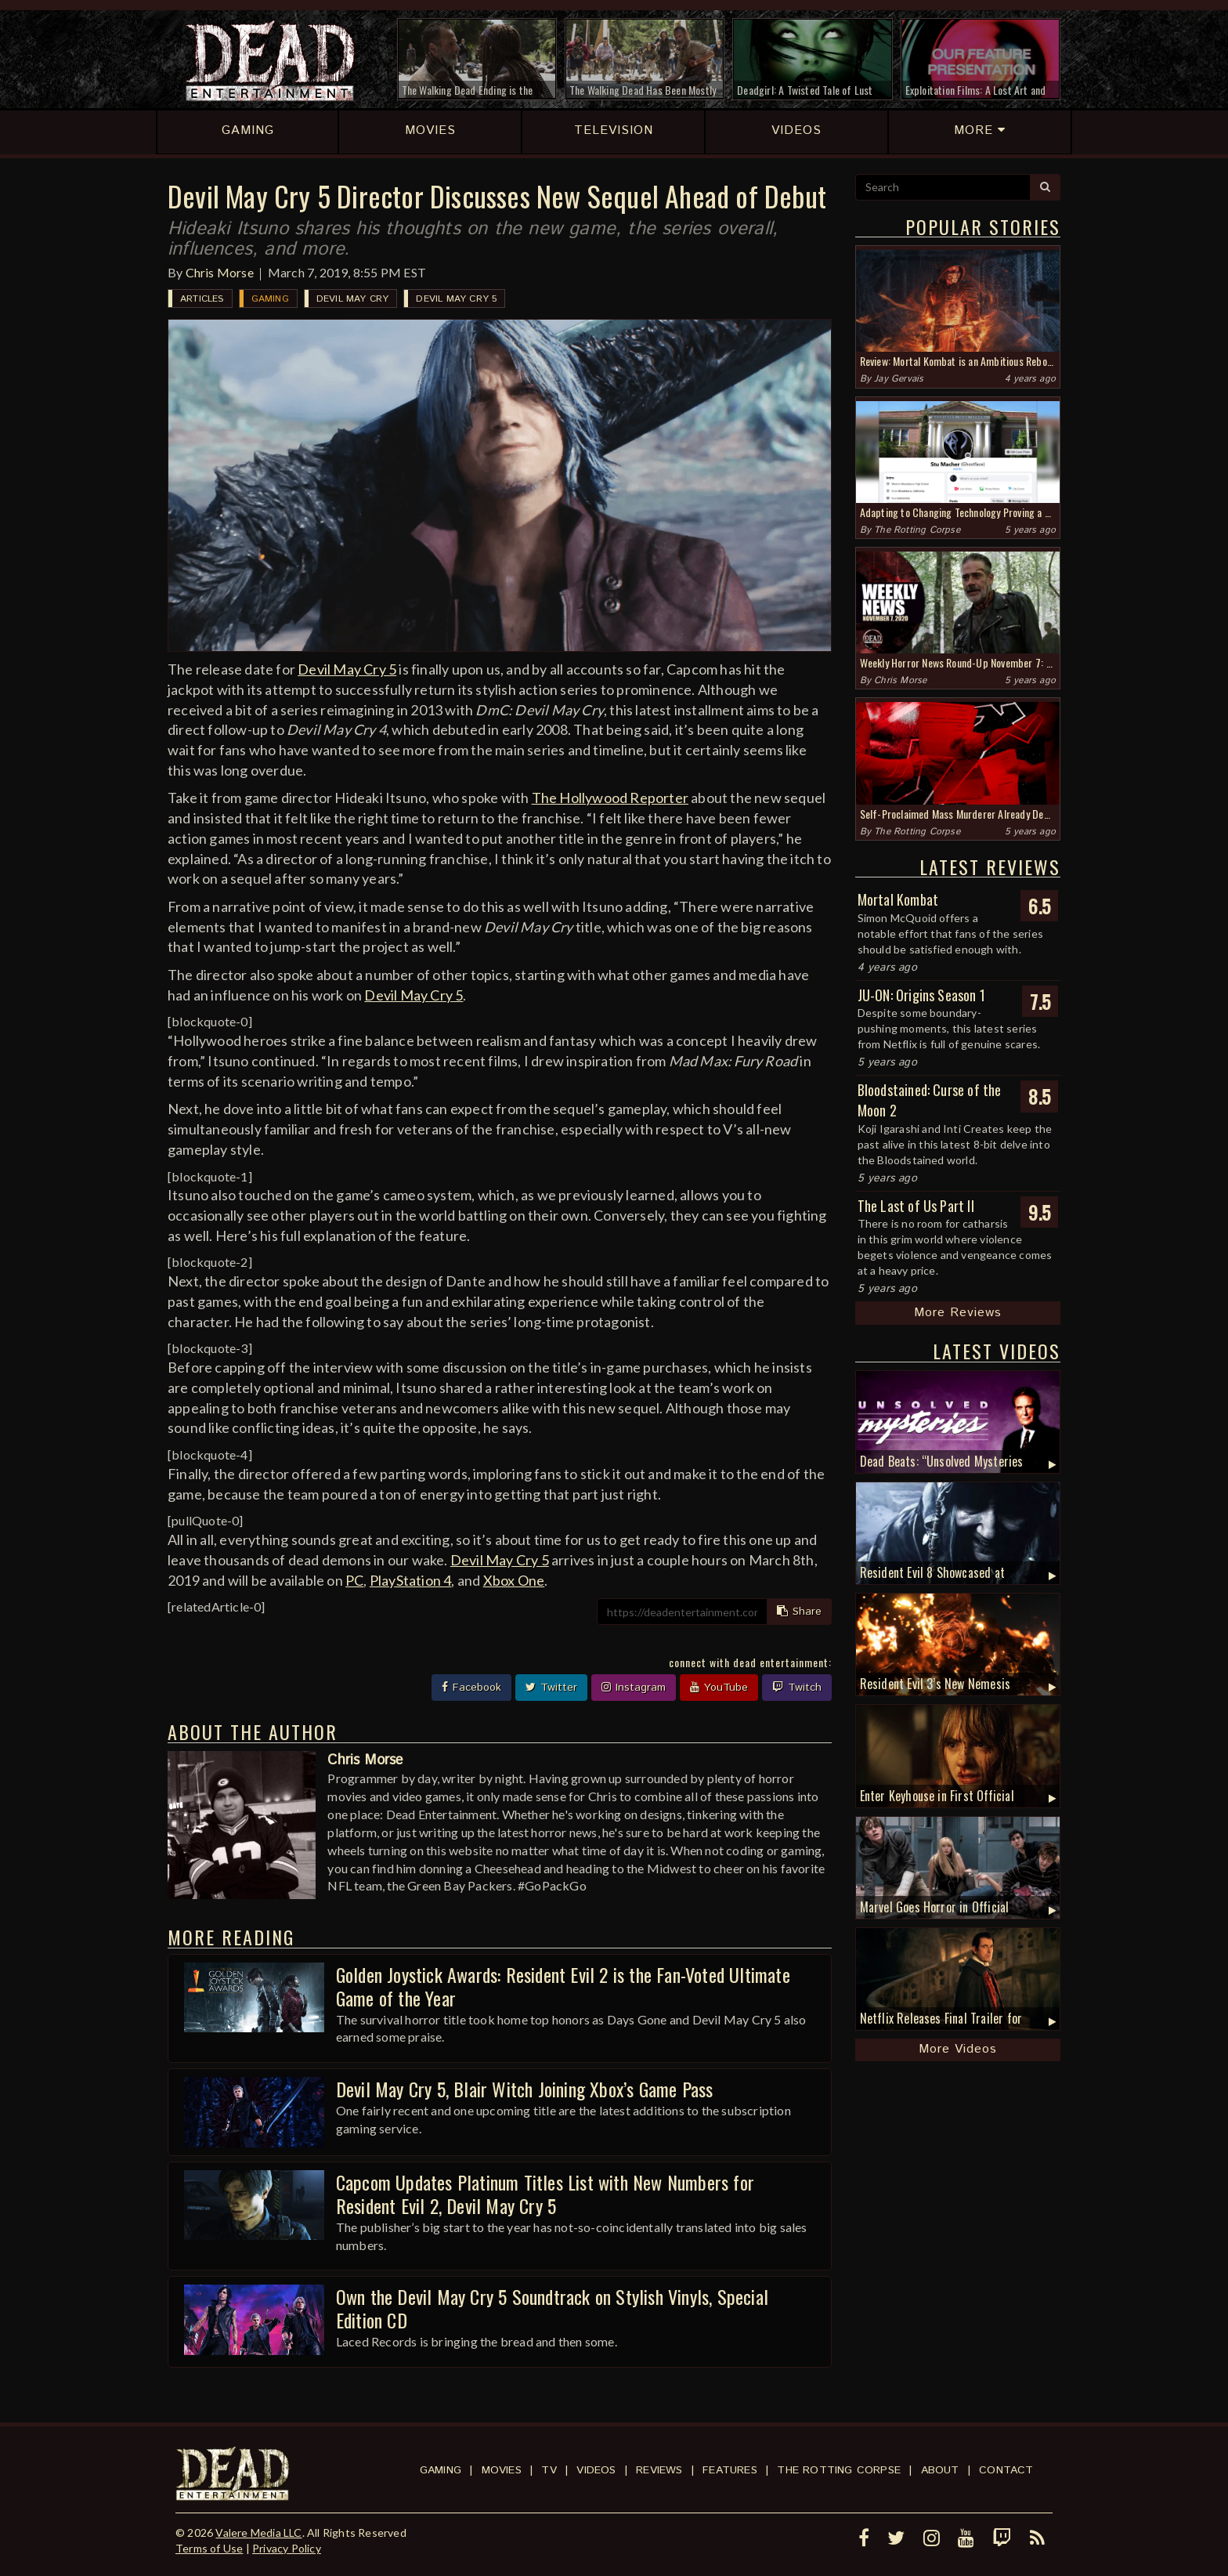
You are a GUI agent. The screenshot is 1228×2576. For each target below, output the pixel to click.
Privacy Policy (286, 2548)
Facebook (471, 1687)
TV (548, 2470)
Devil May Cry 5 (456, 299)
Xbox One (514, 1580)
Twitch (797, 1687)
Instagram (633, 1687)
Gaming (270, 299)
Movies (502, 2470)
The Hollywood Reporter (610, 797)
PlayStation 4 (411, 1580)
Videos (596, 2470)
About (940, 2470)
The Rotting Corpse (917, 530)
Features (729, 2470)
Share (799, 1611)
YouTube (719, 1687)
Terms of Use (209, 2548)
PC (354, 1580)
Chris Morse (220, 272)
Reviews (659, 2470)
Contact (1006, 2470)
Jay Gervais (898, 378)
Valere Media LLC (258, 2532)
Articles (202, 299)
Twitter (551, 1687)
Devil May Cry (352, 299)
